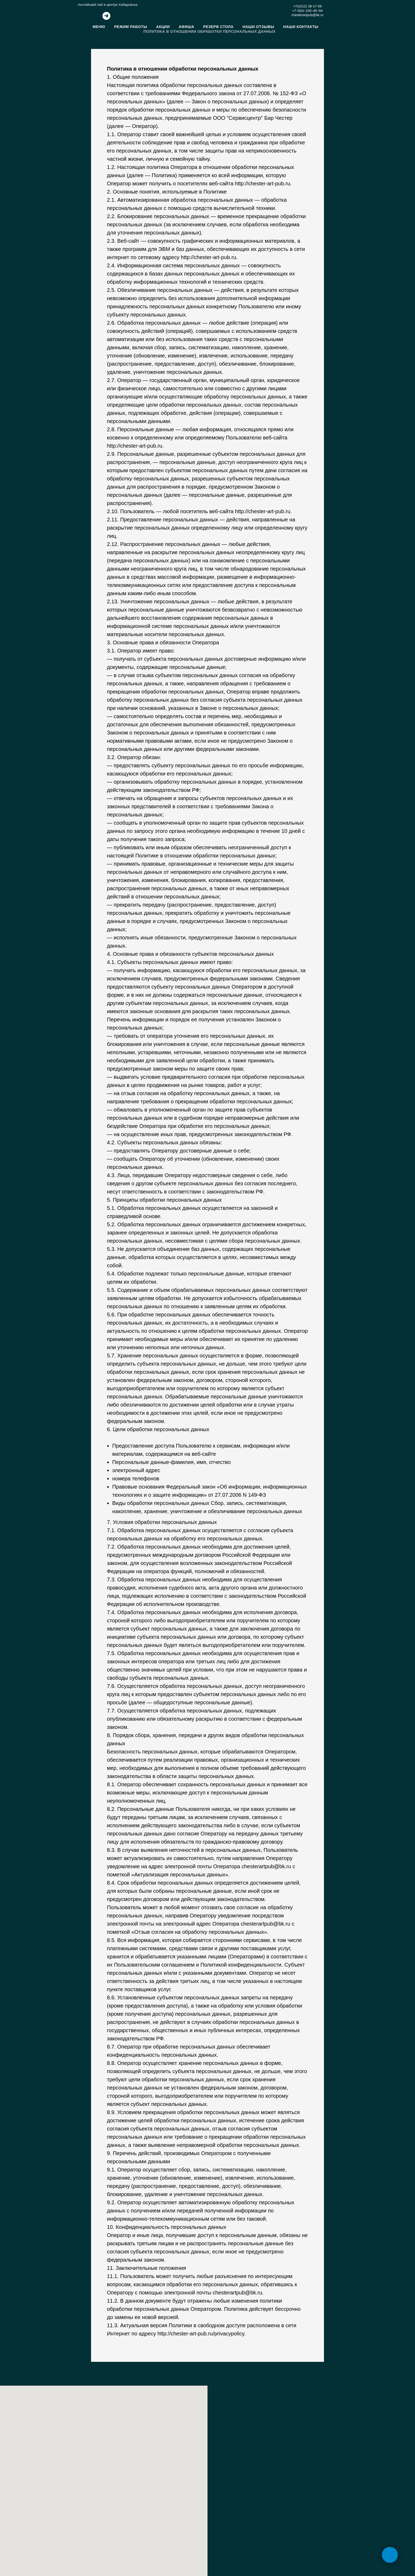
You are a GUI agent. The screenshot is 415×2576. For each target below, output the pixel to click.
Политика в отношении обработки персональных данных (209, 31)
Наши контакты (300, 27)
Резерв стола (218, 27)
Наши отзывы (258, 27)
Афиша (186, 27)
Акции (163, 27)
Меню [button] (99, 27)
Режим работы (130, 27)
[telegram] (106, 18)
